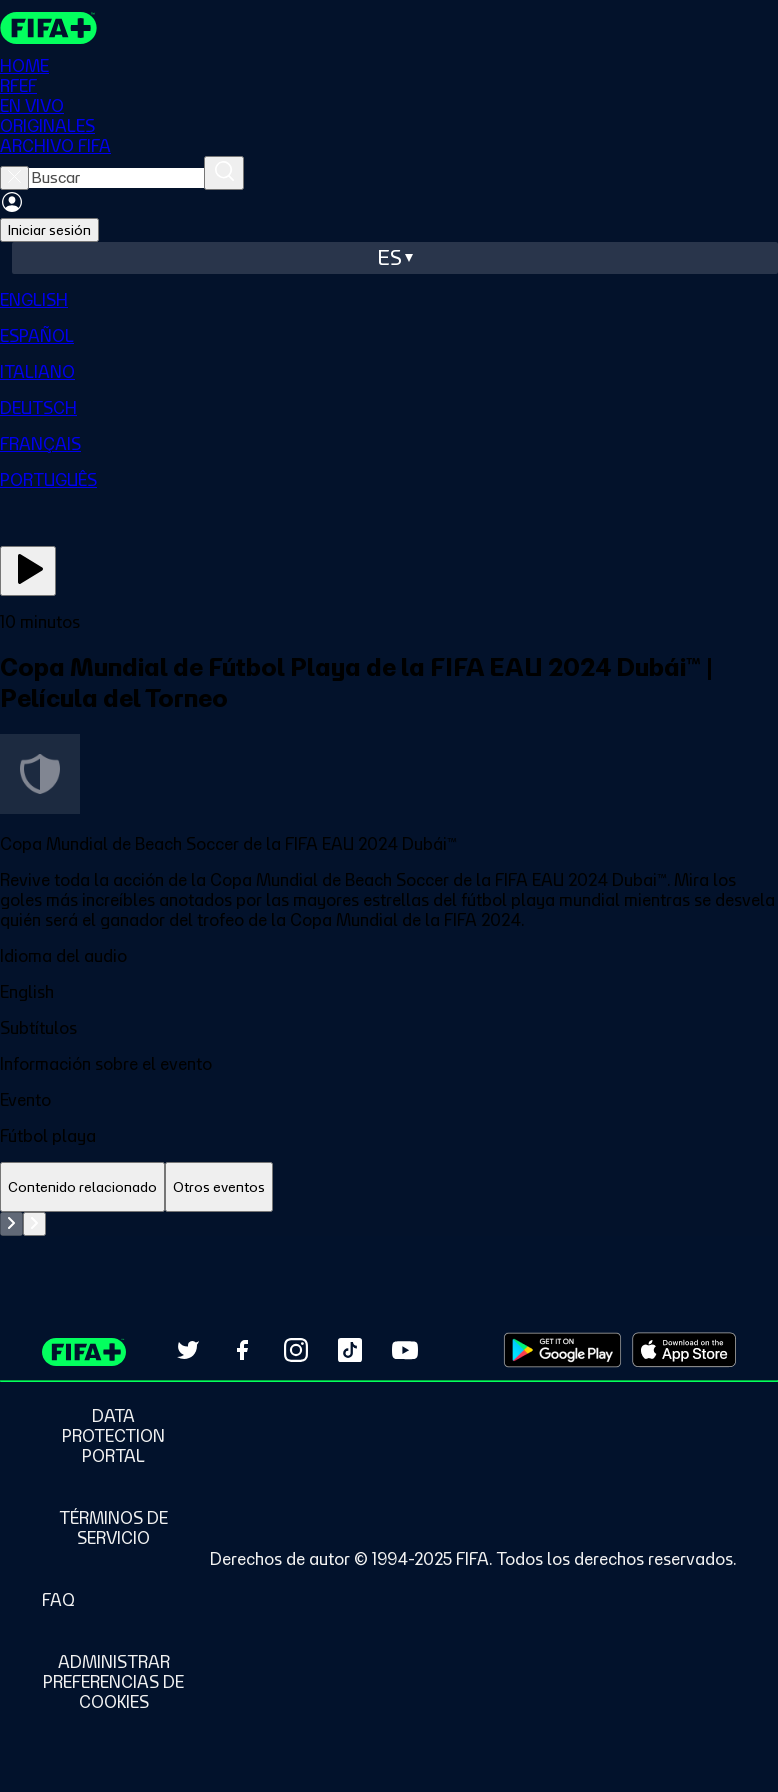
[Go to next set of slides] (34, 1224)
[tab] (82, 1187)
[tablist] (389, 1187)
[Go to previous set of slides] (11, 1224)
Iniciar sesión (49, 230)
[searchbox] (116, 178)
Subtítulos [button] (38, 1028)
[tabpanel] (389, 1224)
